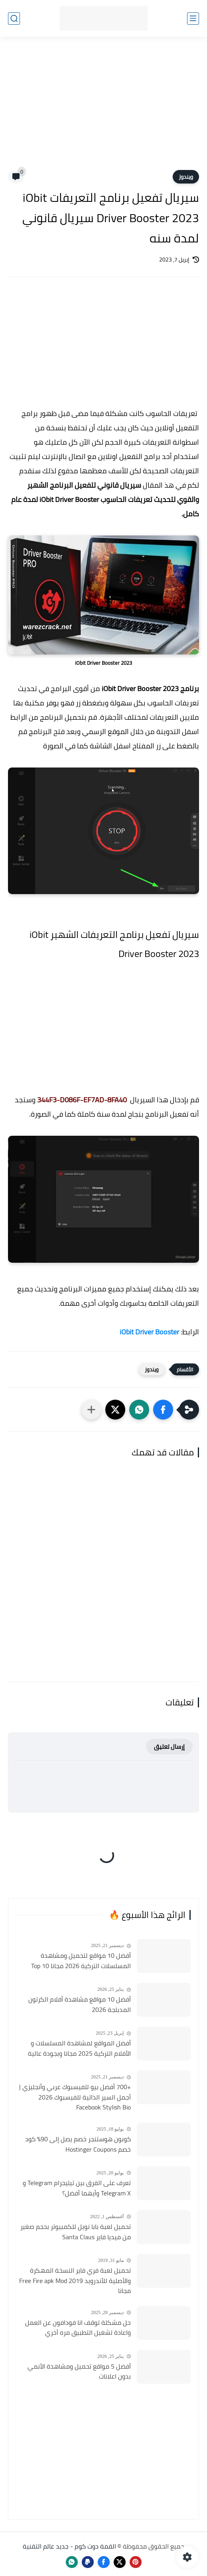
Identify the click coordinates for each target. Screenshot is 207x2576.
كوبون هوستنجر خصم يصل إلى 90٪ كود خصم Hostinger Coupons (78, 2144)
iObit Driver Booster (149, 1331)
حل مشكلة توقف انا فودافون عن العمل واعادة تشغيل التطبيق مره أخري (78, 2328)
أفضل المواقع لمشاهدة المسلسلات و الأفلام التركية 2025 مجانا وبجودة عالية (79, 2048)
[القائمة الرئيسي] (193, 18)
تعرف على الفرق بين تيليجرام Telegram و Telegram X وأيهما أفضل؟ (77, 2188)
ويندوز (186, 177)
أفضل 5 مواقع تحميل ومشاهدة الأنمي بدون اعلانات (79, 2371)
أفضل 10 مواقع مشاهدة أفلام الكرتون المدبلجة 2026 (79, 2004)
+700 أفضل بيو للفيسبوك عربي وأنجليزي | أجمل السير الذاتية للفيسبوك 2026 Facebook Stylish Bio (75, 2097)
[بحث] (14, 18)
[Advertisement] (103, 108)
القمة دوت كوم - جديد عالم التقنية (69, 2546)
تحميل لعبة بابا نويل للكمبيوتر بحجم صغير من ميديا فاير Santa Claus (75, 2232)
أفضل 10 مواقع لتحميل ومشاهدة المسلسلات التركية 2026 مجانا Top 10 (81, 1961)
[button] (163, 1410)
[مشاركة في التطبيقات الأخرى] (91, 1410)
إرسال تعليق (169, 1746)
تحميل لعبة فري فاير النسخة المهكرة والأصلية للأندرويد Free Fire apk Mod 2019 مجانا (75, 2280)
